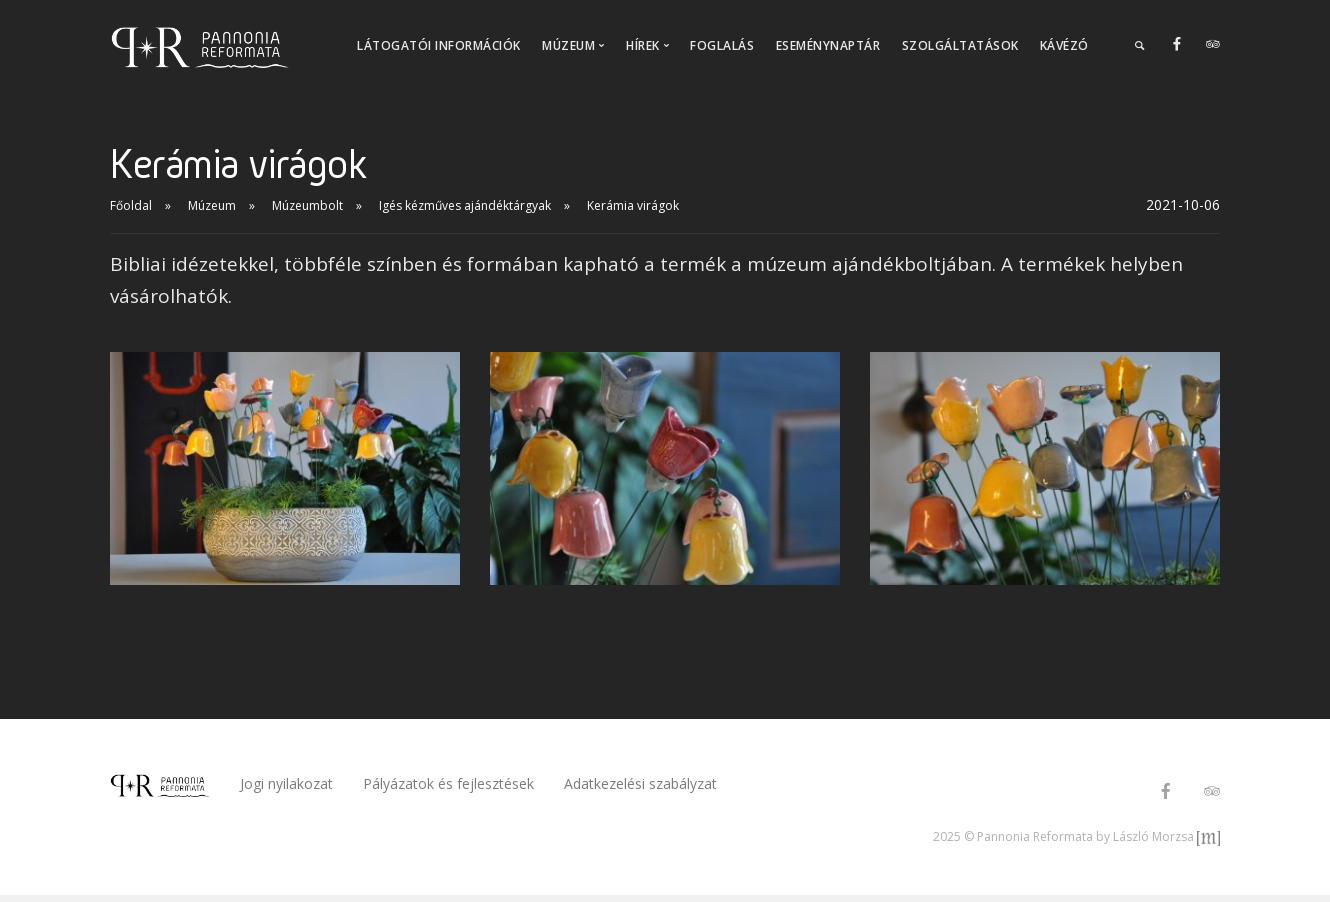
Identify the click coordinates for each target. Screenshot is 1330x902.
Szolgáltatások (960, 45)
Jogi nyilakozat (286, 783)
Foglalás (722, 45)
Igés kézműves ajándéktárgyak (465, 205)
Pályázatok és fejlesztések (448, 783)
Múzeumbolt (307, 205)
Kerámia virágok (633, 205)
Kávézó (1064, 45)
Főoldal (131, 205)
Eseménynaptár (828, 45)
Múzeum (212, 205)
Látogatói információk (439, 45)
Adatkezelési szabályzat (640, 783)
